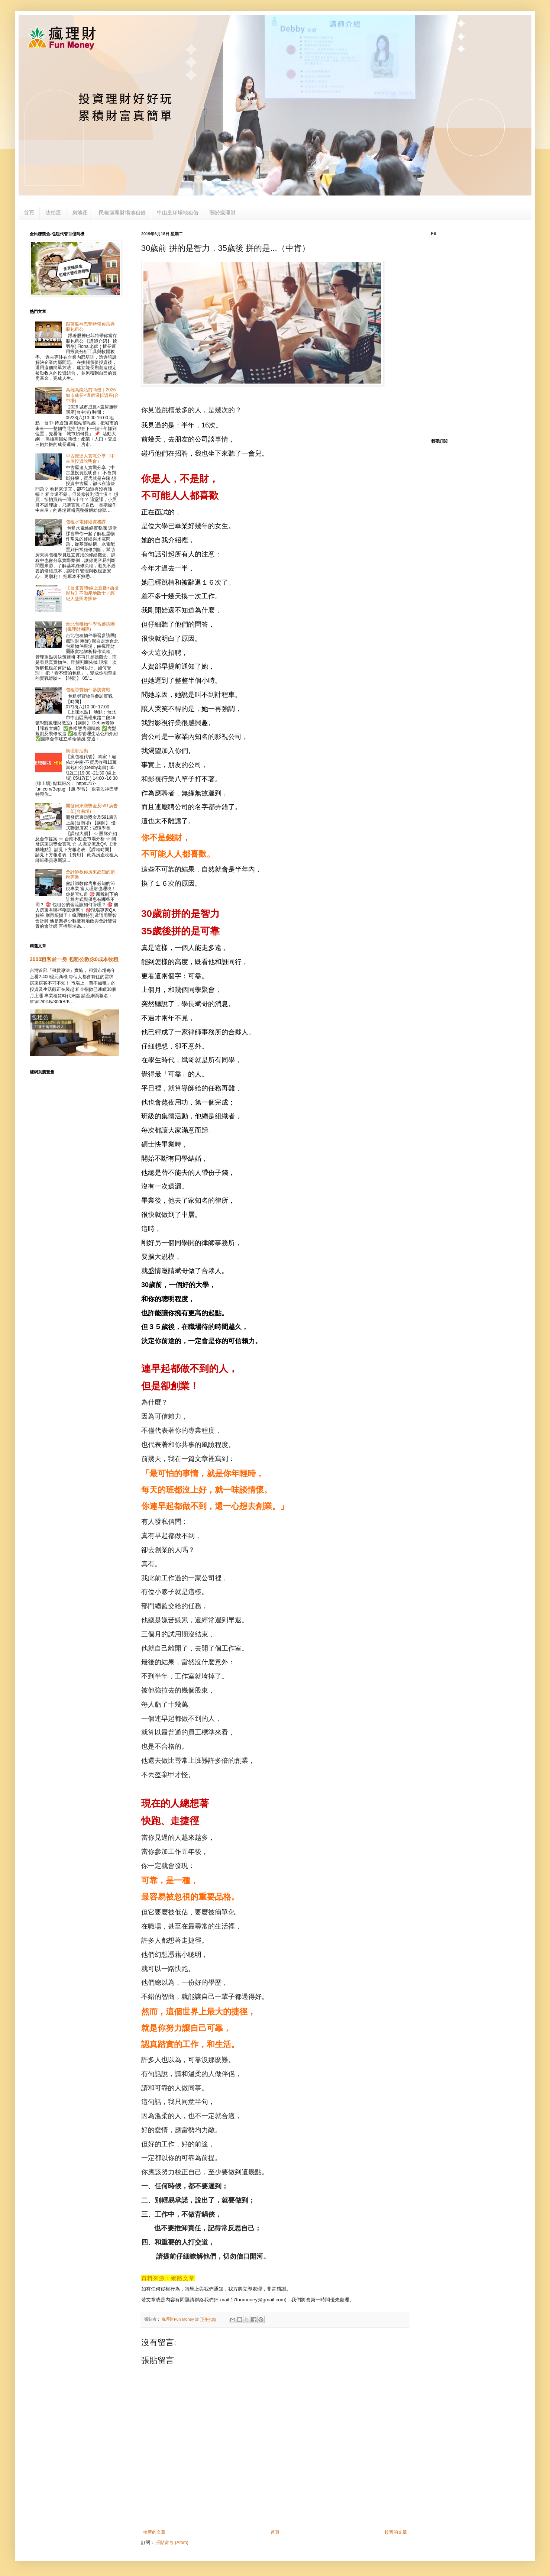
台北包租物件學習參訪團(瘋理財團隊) (90, 626)
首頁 (29, 213)
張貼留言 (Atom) (172, 2542)
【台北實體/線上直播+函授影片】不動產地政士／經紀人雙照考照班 (92, 593)
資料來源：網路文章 (168, 2278)
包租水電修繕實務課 (86, 521)
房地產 (80, 213)
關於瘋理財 (223, 213)
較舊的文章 (396, 2532)
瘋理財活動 (77, 750)
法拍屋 (53, 213)
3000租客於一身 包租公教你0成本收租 (74, 959)
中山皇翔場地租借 (177, 213)
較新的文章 (154, 2532)
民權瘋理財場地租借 (122, 213)
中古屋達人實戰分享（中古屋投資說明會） (90, 458)
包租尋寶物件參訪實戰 (88, 689)
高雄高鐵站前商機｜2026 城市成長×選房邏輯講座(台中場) (92, 395)
